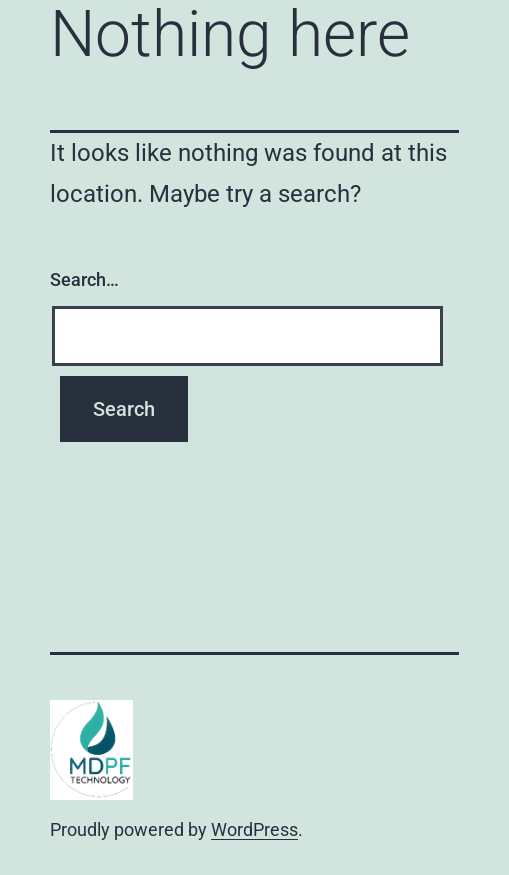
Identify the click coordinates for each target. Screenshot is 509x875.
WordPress (254, 829)
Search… (84, 279)
